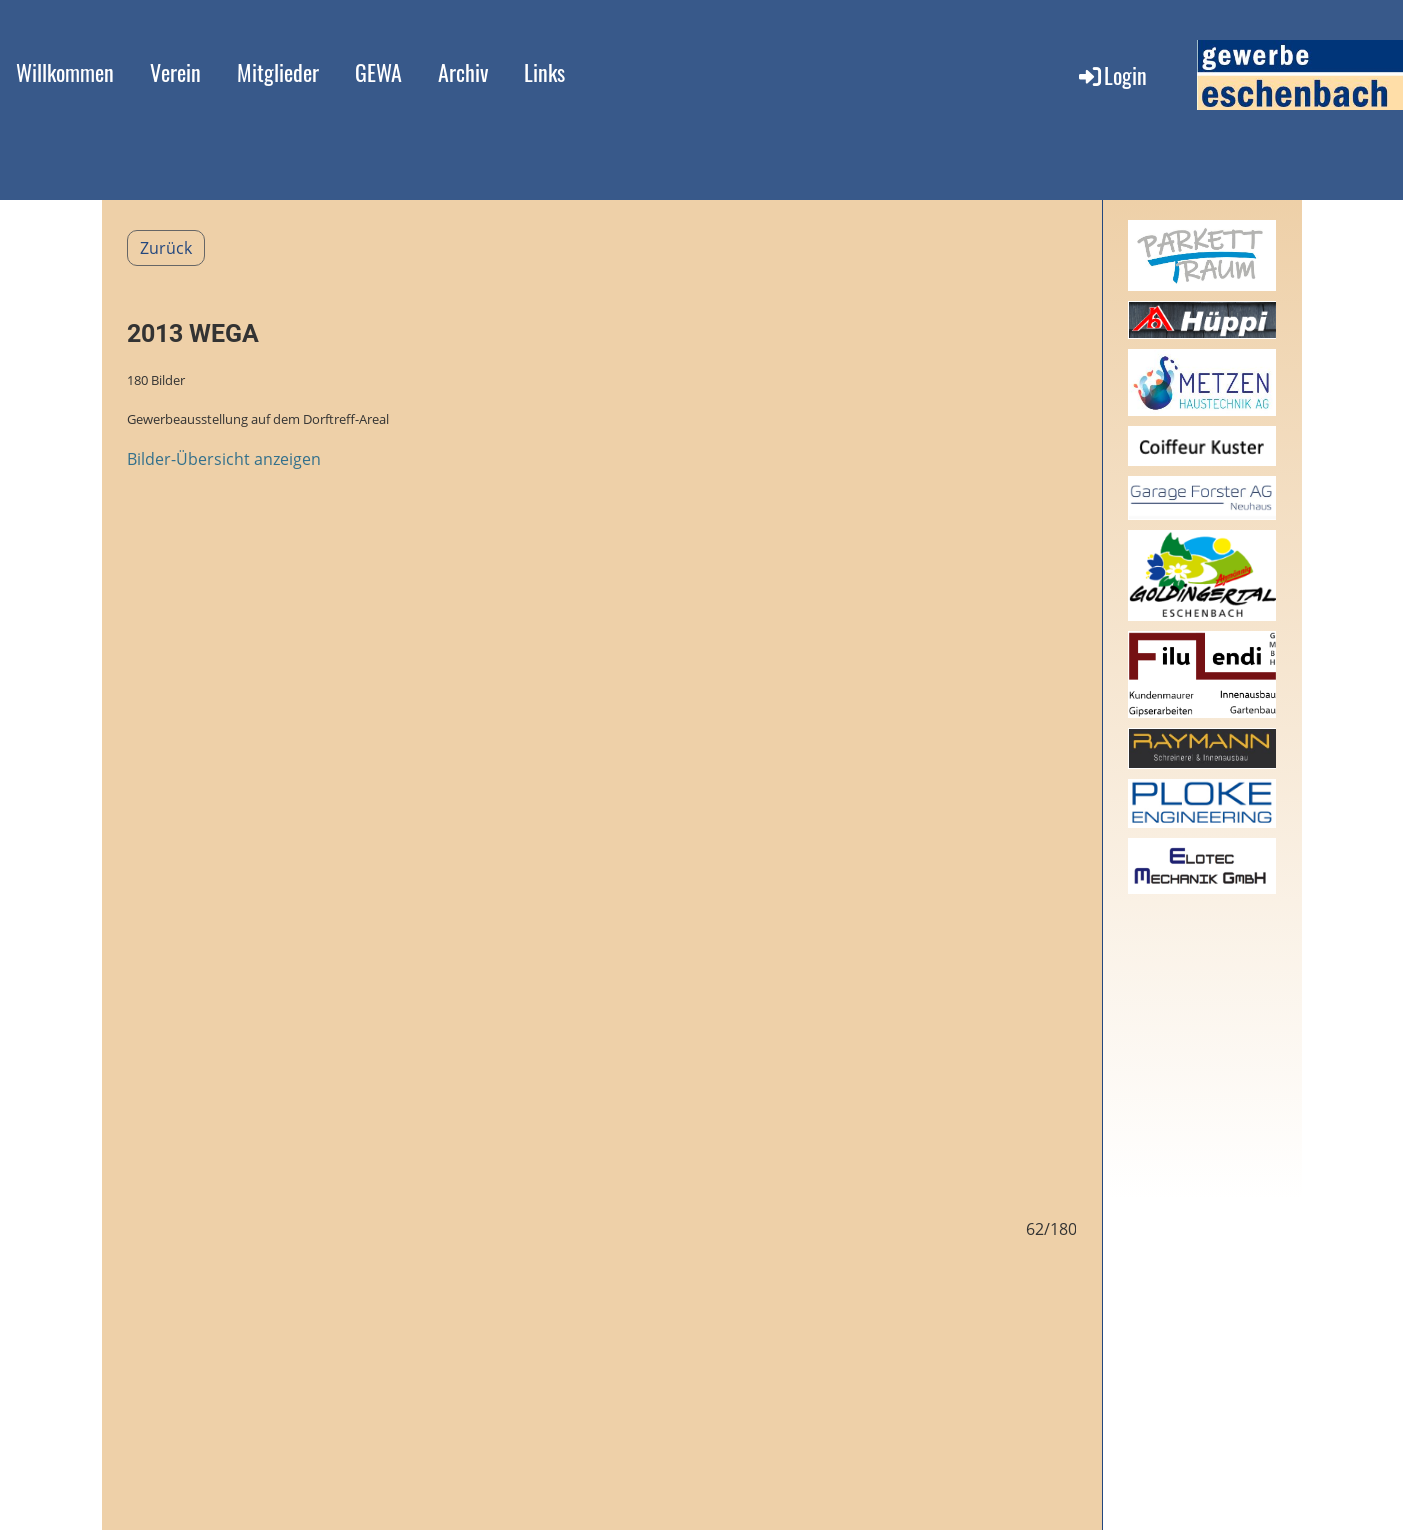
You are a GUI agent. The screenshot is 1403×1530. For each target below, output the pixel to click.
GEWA (378, 72)
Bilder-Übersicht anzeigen (224, 459)
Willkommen (65, 72)
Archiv (463, 72)
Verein (175, 72)
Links (544, 72)
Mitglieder (278, 72)
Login (1111, 75)
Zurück (166, 248)
